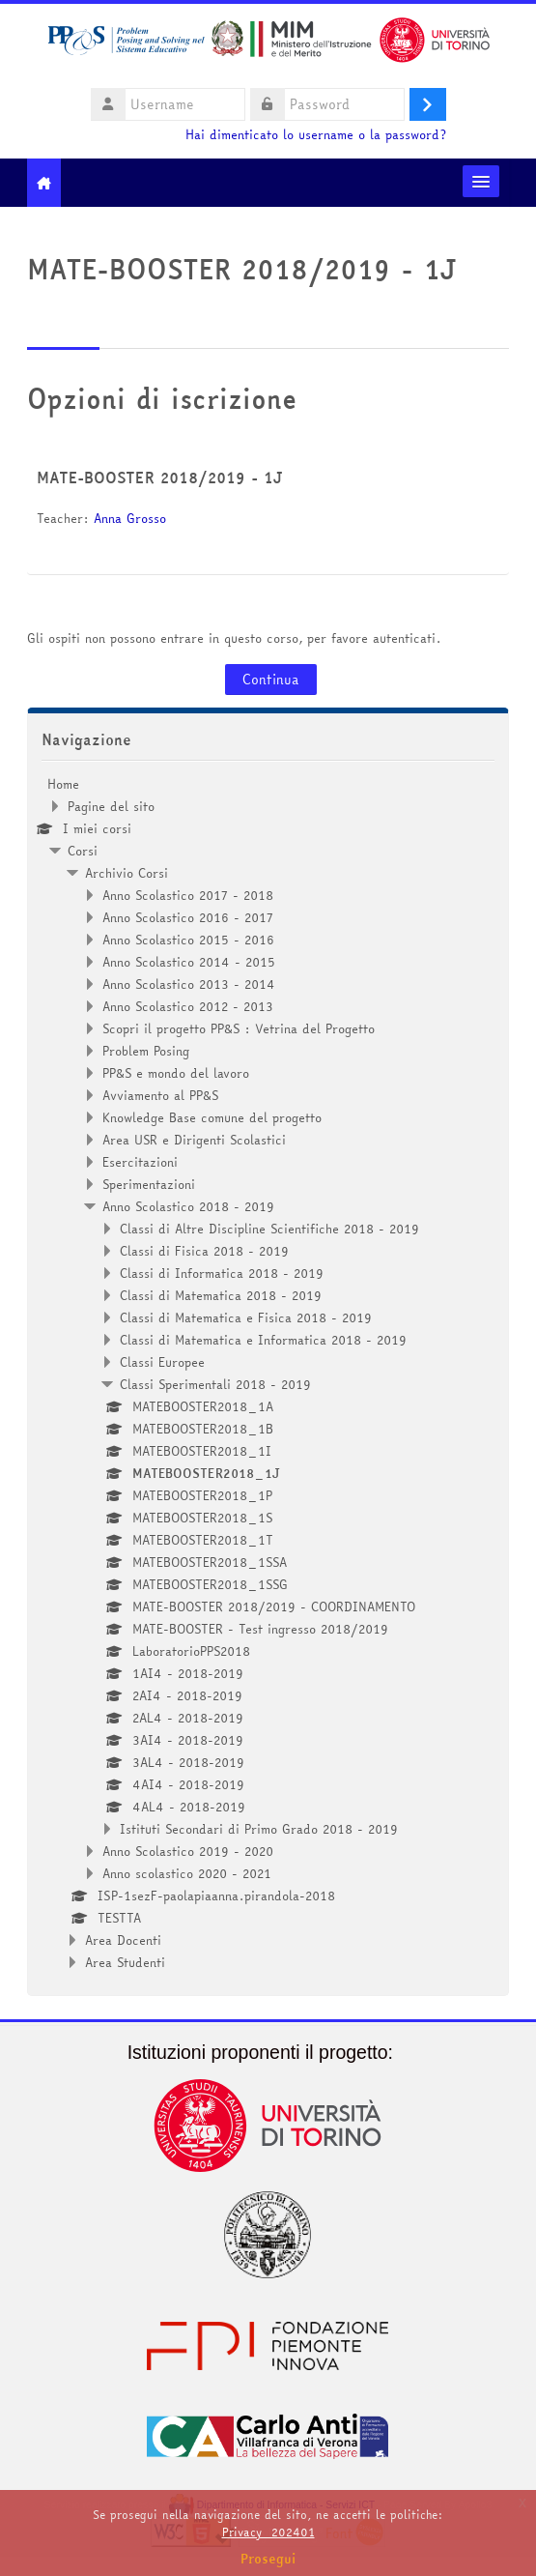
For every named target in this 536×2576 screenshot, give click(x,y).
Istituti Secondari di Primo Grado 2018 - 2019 (259, 1828)
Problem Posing (145, 1050)
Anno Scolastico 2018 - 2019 (188, 1206)
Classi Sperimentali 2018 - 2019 (215, 1384)
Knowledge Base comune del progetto (212, 1117)
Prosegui (268, 2558)
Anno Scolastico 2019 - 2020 (187, 1851)
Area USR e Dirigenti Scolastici (194, 1139)
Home (63, 784)
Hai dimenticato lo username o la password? (315, 135)
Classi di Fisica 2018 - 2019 (204, 1250)
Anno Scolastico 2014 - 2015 (188, 961)
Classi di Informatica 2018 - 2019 (222, 1273)
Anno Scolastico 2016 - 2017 (187, 917)
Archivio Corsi (126, 873)
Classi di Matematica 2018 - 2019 (221, 1295)
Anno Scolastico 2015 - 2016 (188, 939)
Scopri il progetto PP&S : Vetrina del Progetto (238, 1028)
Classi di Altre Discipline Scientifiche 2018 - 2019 (269, 1228)
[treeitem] (268, 1373)
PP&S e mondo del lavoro (175, 1073)
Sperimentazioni (148, 1184)
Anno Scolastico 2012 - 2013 (187, 1006)
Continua (270, 679)
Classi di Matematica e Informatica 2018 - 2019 (263, 1339)
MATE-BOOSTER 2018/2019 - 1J (160, 477)
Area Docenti (123, 1940)
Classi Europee (162, 1362)
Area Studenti (125, 1962)
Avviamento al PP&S (160, 1095)
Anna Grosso (130, 518)
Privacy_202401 (268, 2532)
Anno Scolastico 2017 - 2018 (187, 895)
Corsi (83, 850)
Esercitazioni (140, 1162)
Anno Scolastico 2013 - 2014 (188, 984)
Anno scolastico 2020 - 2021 (186, 1873)
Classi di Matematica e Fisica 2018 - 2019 (246, 1317)
